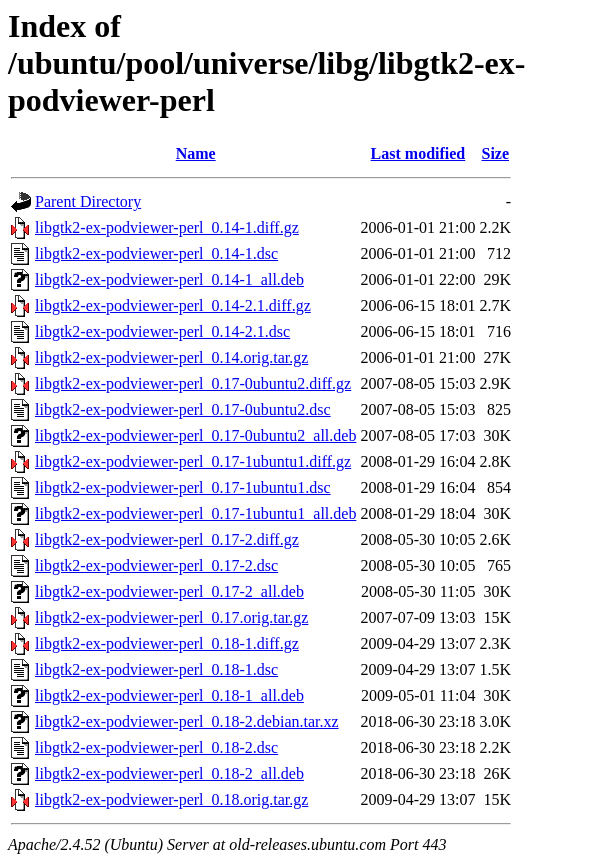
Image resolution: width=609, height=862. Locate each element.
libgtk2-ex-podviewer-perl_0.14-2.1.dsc (162, 331)
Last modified (418, 153)
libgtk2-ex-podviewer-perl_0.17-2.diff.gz (167, 539)
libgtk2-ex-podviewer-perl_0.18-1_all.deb (169, 695)
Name (196, 153)
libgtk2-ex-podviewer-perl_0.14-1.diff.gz (167, 227)
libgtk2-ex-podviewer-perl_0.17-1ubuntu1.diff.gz (193, 461)
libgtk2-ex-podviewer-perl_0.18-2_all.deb (169, 773)
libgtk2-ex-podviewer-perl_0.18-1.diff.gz (167, 643)
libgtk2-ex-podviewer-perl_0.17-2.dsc (156, 565)
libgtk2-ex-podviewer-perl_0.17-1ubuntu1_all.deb (195, 513)
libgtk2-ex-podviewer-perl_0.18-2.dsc (156, 747)
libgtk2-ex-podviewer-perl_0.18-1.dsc (156, 669)
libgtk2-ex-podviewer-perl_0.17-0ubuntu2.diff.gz (193, 383)
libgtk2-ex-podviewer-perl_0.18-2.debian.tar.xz (187, 721)
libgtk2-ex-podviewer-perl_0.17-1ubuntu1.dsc (183, 487)
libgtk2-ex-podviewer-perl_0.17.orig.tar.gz (171, 617)
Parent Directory (88, 201)
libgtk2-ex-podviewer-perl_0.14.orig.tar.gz (171, 357)
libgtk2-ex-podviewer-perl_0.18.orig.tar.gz (171, 799)
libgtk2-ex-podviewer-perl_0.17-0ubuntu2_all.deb (195, 435)
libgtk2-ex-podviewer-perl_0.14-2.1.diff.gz (173, 305)
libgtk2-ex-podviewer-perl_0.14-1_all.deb (169, 279)
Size (495, 153)
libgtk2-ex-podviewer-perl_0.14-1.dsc (156, 253)
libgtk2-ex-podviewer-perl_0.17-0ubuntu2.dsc (183, 409)
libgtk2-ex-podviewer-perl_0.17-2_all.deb (169, 591)
